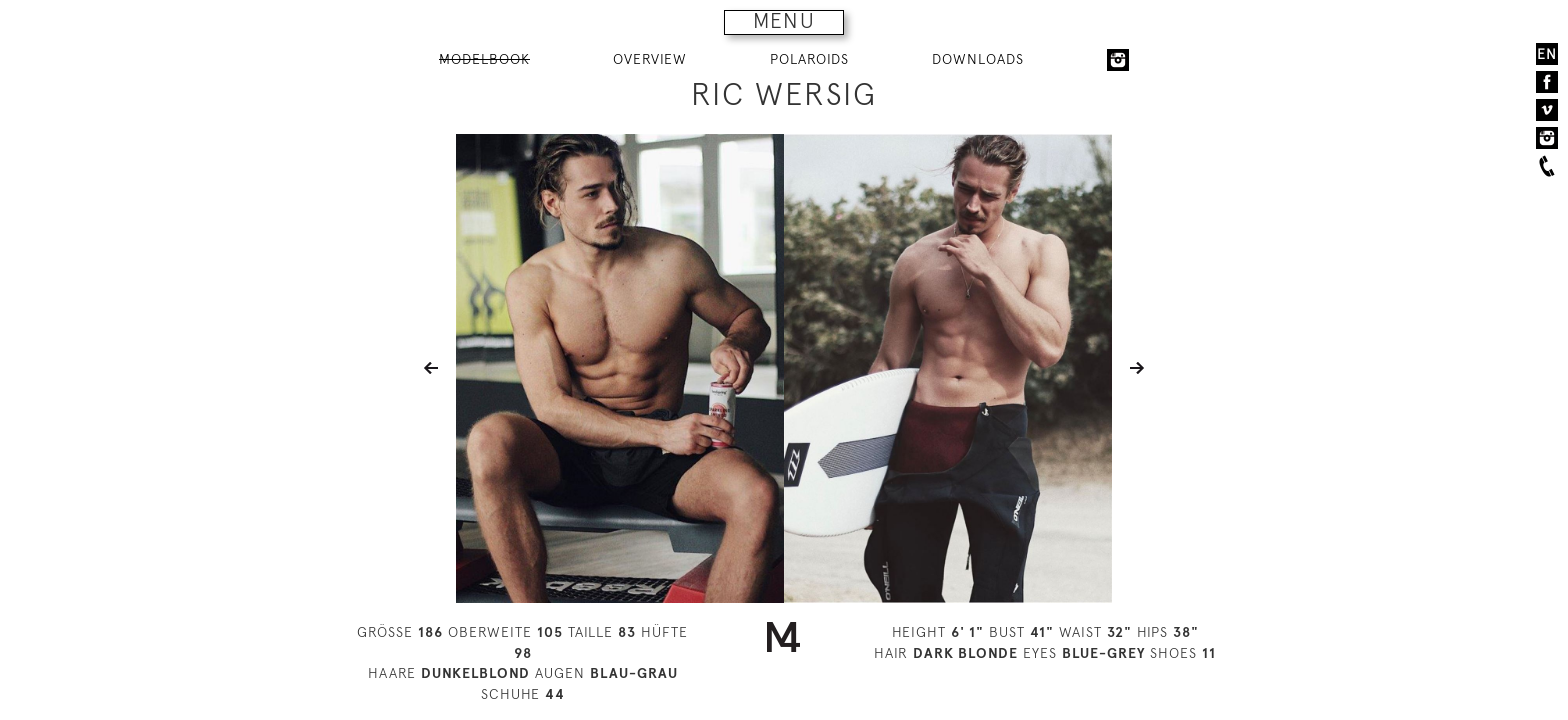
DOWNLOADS (978, 59)
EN (1547, 54)
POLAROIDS (809, 59)
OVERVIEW (650, 59)
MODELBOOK (484, 59)
